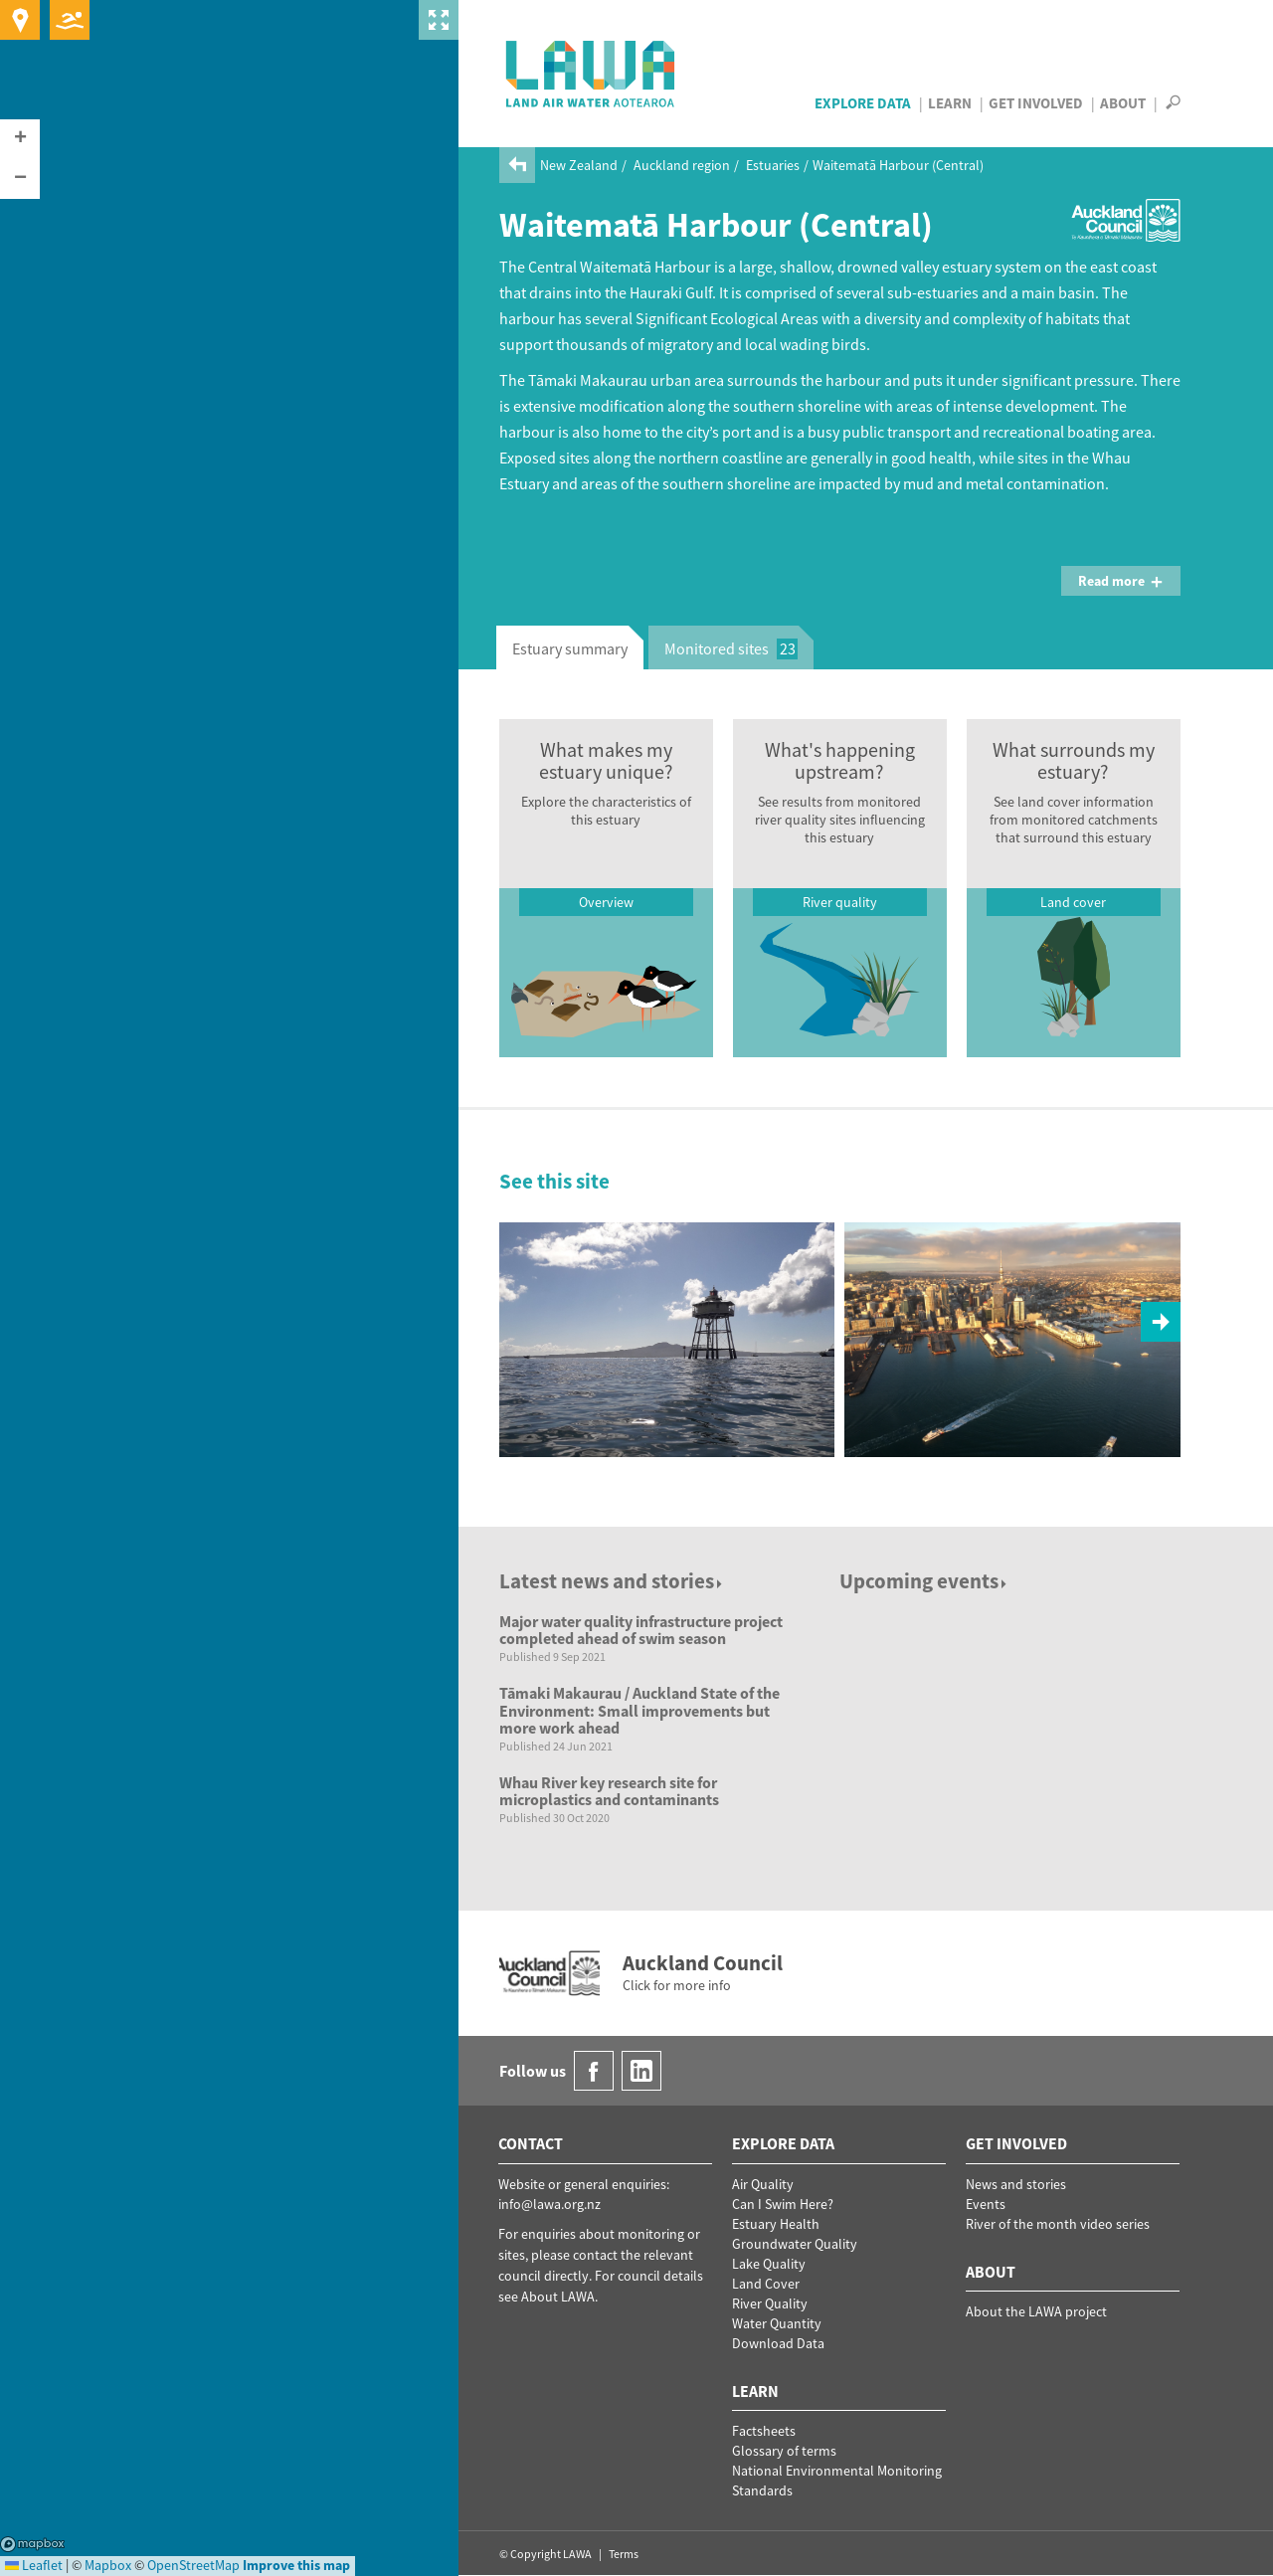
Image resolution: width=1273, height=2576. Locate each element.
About (1123, 102)
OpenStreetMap (193, 2565)
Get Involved (1036, 102)
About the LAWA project (1036, 2311)
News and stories (1016, 2184)
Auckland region (682, 165)
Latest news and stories (612, 1580)
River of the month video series (1058, 2224)
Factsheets (764, 2431)
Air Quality (763, 2184)
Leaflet (34, 2565)
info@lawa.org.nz (549, 2204)
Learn (950, 102)
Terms (623, 2553)
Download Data (778, 2343)
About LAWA (558, 2296)
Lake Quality (769, 2264)
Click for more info (677, 1985)
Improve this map (296, 2565)
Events (985, 2204)
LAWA (591, 73)
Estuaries (773, 165)
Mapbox (32, 2544)
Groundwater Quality (794, 2244)
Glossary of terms (784, 2451)
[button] (20, 139)
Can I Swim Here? (782, 2204)
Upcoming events (924, 1580)
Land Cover (766, 2284)
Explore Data (863, 102)
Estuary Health (775, 2224)
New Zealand (579, 165)
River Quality (770, 2303)
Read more (1121, 581)
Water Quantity (776, 2323)
